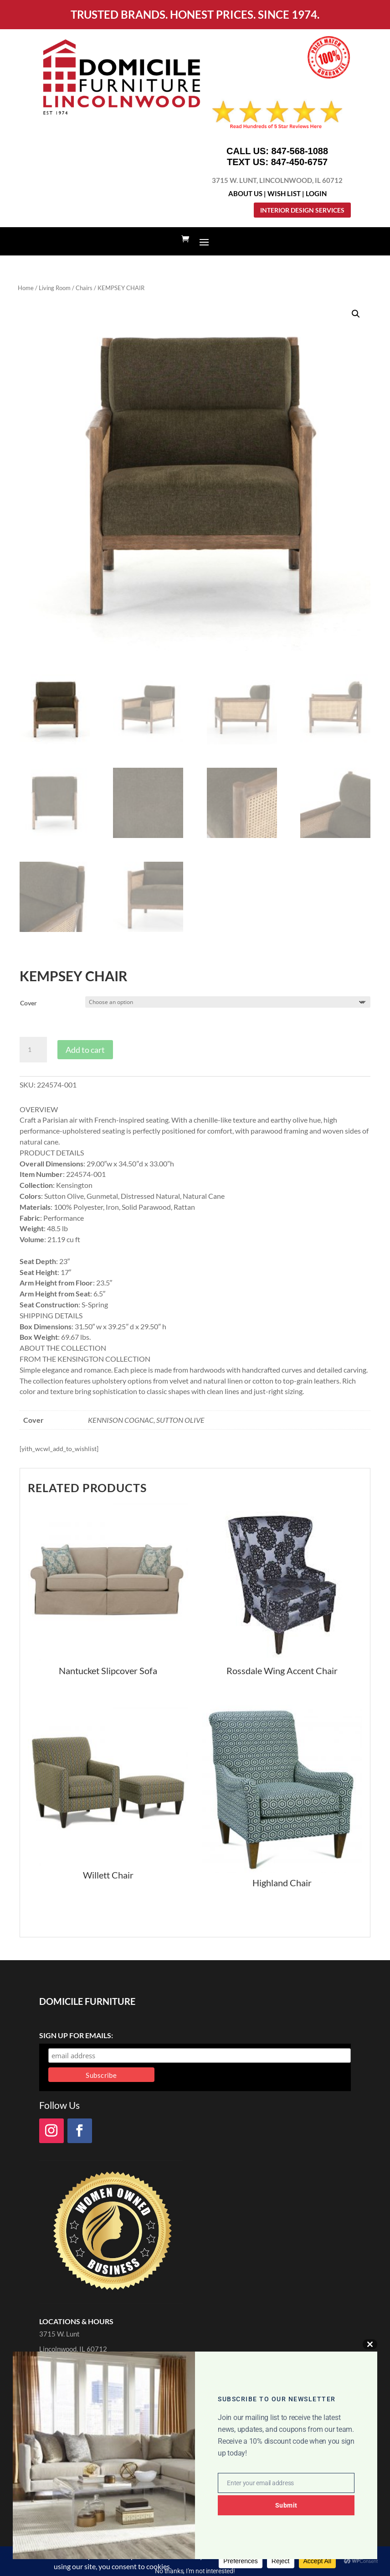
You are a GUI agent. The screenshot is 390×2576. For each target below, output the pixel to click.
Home (26, 287)
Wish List (284, 193)
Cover (28, 1003)
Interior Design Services (302, 210)
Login (316, 193)
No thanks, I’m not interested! (195, 2571)
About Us (245, 193)
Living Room (55, 287)
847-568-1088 (300, 151)
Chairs (84, 287)
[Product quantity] (33, 1049)
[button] (356, 314)
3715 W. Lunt (59, 2334)
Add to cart (85, 1050)
